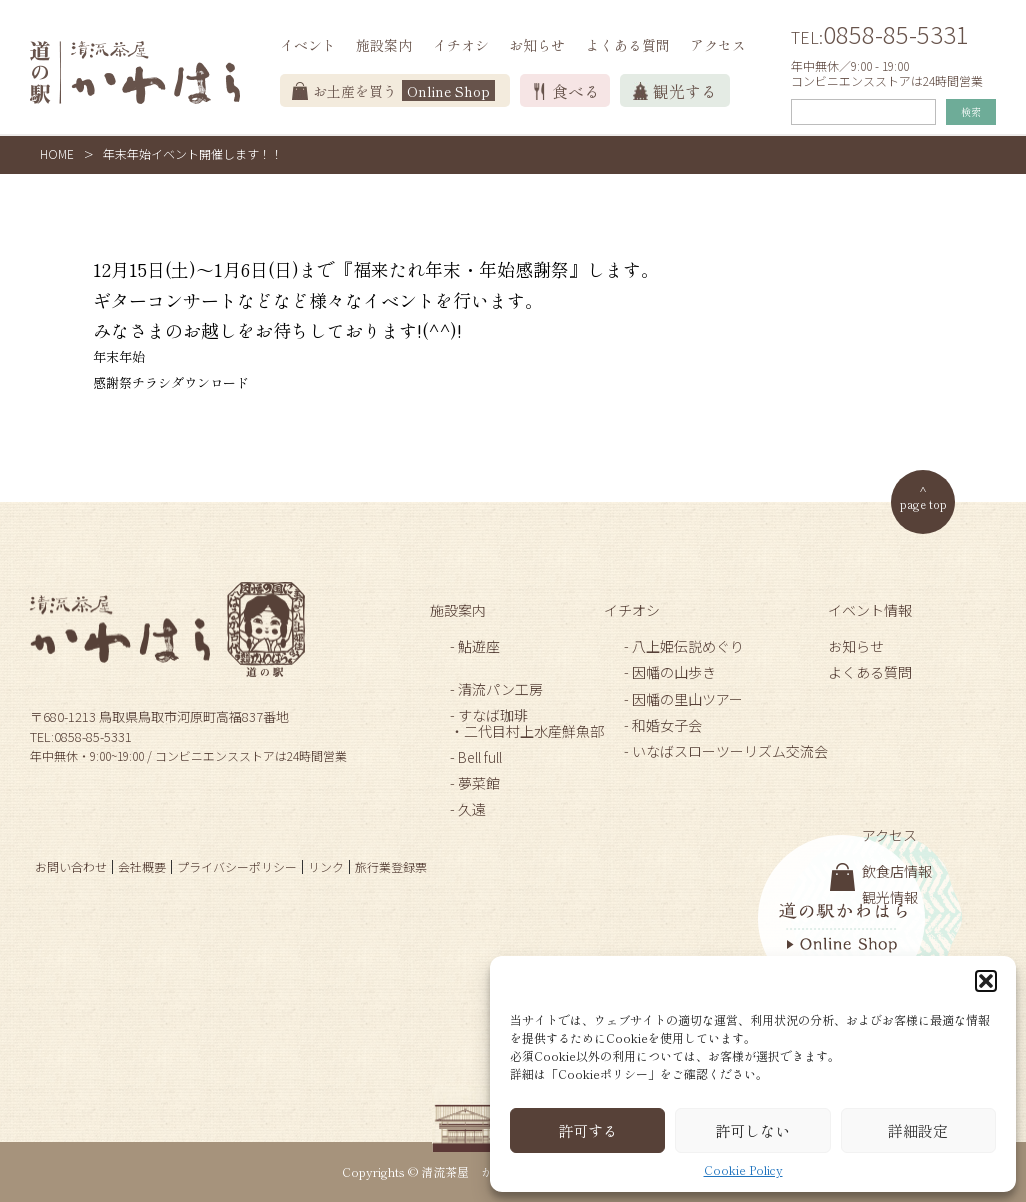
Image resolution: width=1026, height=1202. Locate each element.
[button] (986, 981)
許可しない (752, 1130)
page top (923, 503)
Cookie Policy (743, 1170)
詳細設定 (918, 1130)
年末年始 (119, 356)
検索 (971, 111)
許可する (588, 1130)
